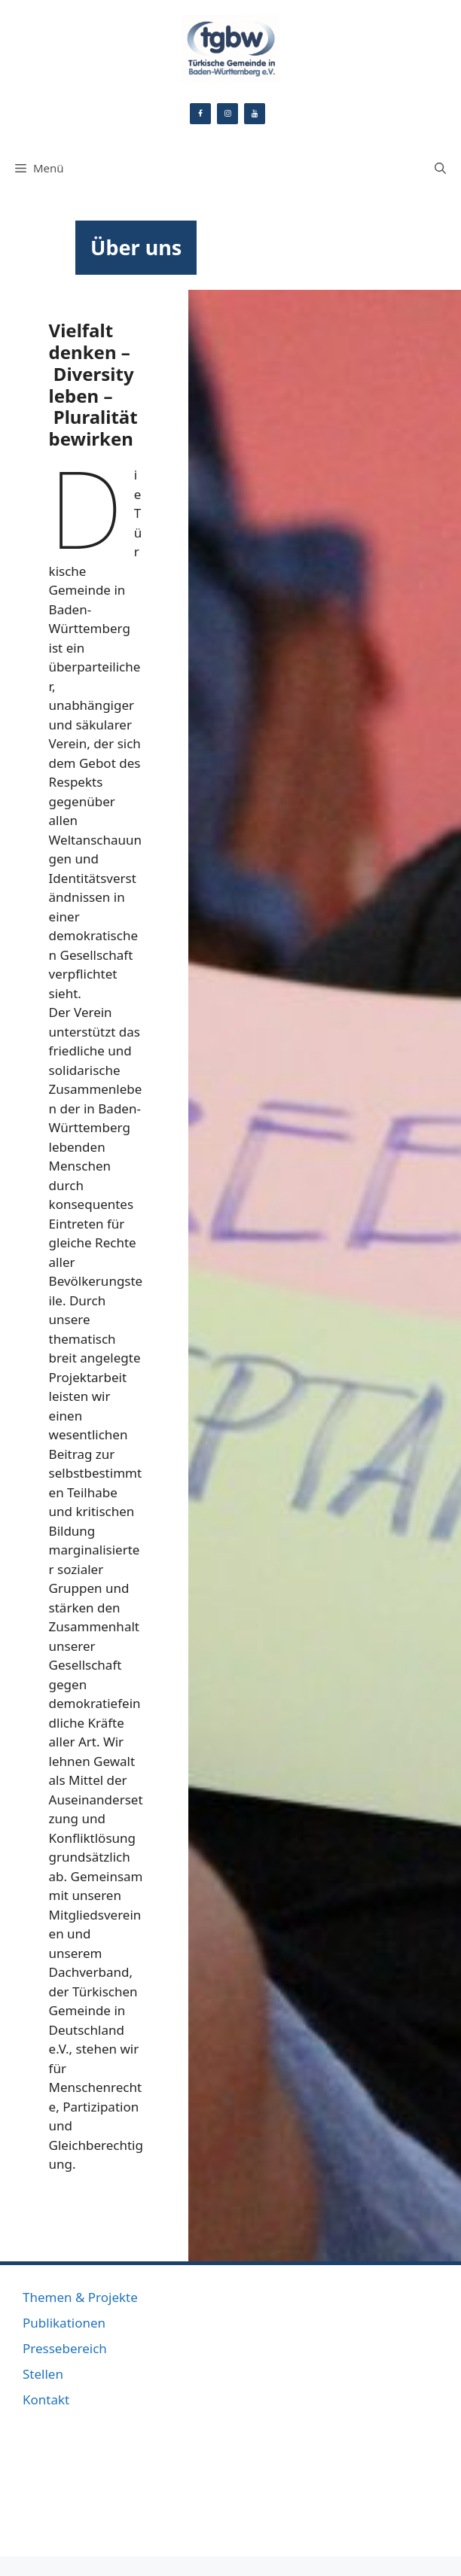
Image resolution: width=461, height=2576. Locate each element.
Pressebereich (65, 2348)
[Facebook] (200, 113)
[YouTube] (254, 113)
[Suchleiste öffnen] (440, 167)
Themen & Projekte (80, 2297)
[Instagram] (227, 113)
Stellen (43, 2374)
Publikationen (64, 2322)
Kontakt (46, 2399)
